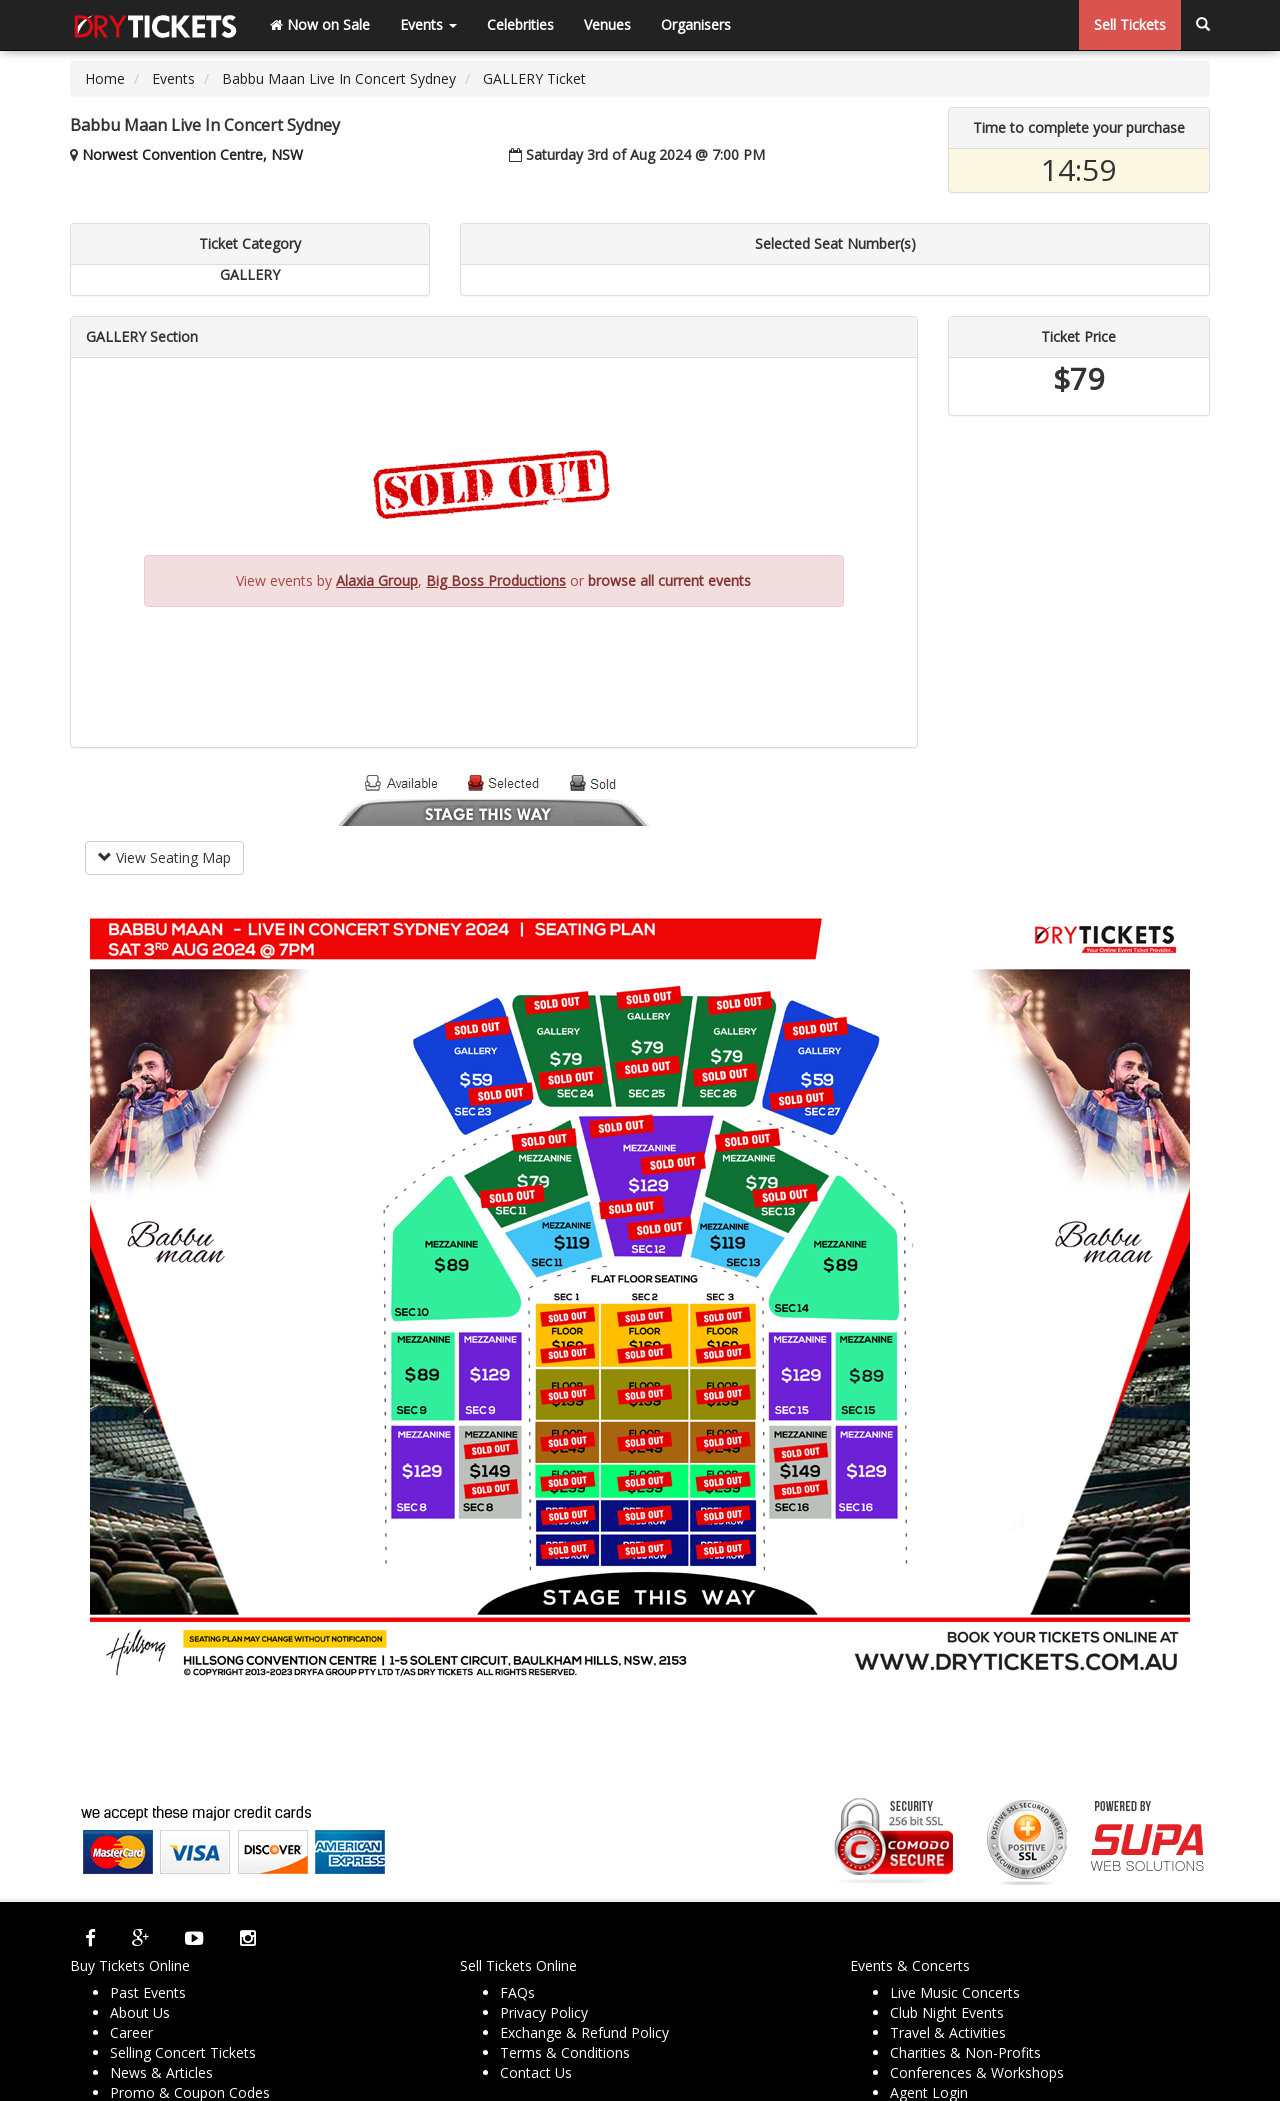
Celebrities (520, 24)
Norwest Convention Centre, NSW (192, 154)
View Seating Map (164, 857)
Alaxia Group (377, 580)
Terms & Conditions (565, 2052)
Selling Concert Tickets (183, 2052)
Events (428, 24)
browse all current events (669, 580)
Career (131, 2032)
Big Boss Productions (496, 580)
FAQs (517, 1992)
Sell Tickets (1130, 24)
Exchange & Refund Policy (584, 2032)
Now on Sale (320, 24)
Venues (607, 24)
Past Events (148, 1992)
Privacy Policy (544, 2012)
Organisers (696, 24)
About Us (140, 2012)
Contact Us (536, 2072)
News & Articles (161, 2072)
